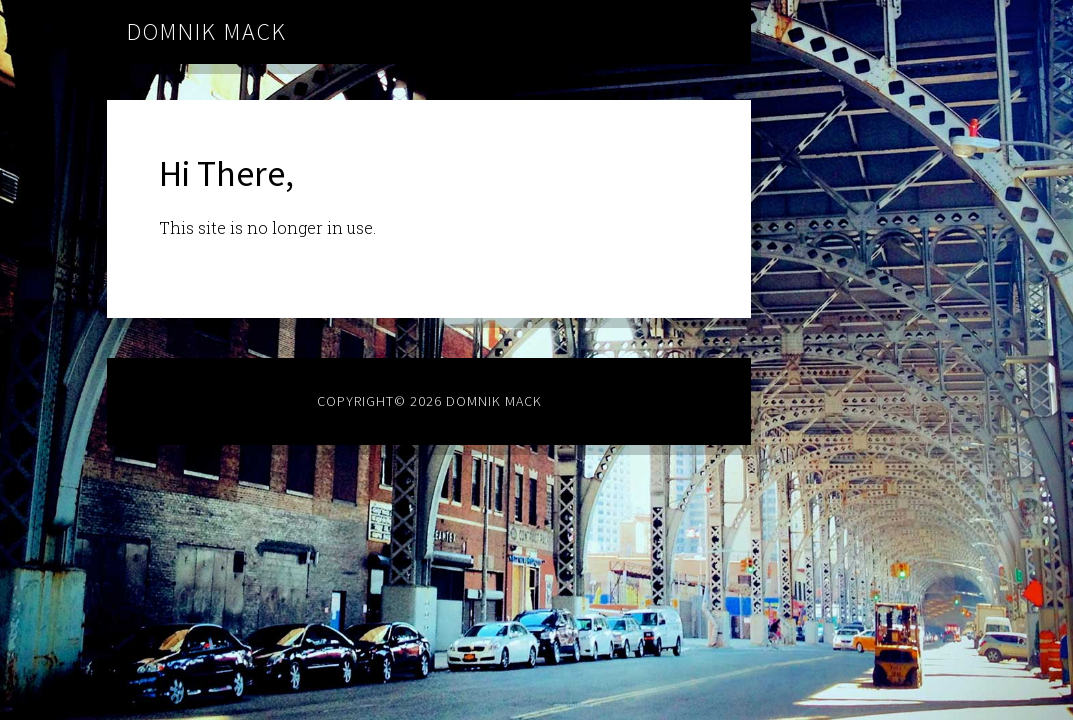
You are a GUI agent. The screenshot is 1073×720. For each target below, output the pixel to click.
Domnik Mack (207, 31)
